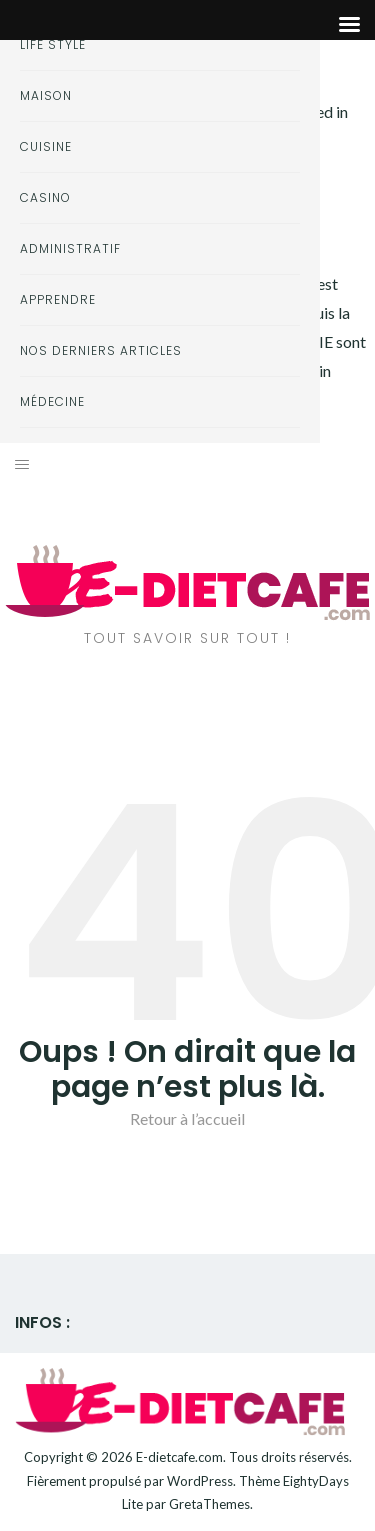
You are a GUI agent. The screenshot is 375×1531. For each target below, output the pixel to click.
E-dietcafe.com (179, 1457)
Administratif (70, 248)
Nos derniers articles (101, 350)
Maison (46, 95)
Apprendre (58, 299)
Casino (45, 197)
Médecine (52, 401)
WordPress (200, 1481)
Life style (53, 44)
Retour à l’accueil (187, 1118)
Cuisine (46, 146)
